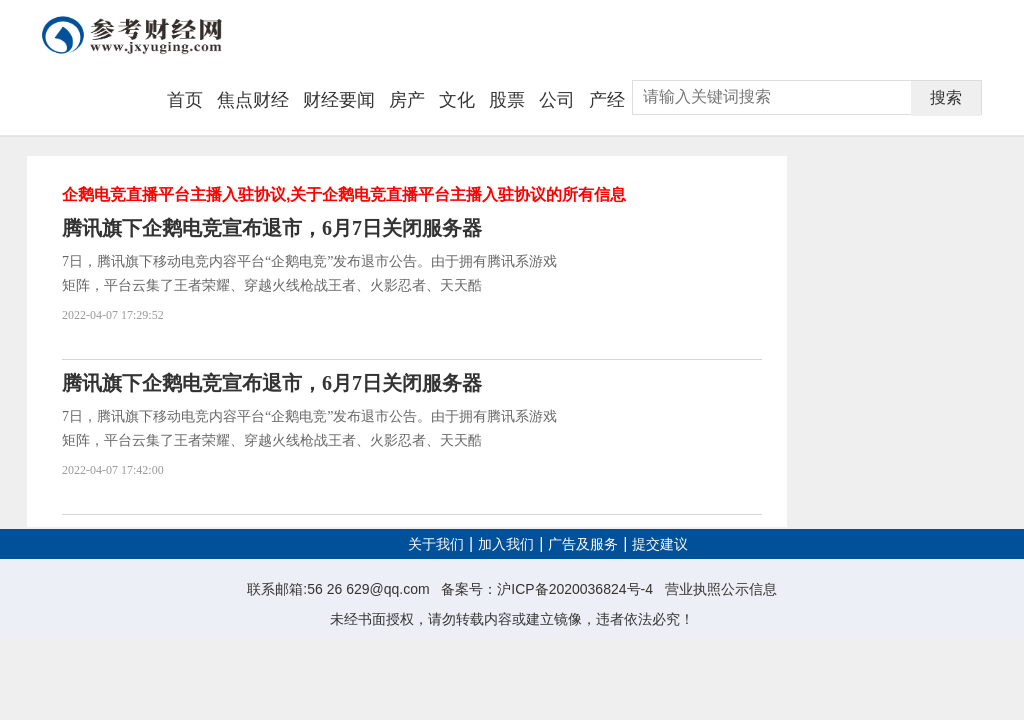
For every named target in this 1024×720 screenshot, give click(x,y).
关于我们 (436, 544)
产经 (607, 100)
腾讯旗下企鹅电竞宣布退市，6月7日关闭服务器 (272, 228)
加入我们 (506, 544)
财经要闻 (339, 100)
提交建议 (660, 544)
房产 (407, 100)
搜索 (946, 97)
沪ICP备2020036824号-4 (575, 589)
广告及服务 (583, 544)
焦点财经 (253, 100)
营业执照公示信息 (721, 589)
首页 (185, 100)
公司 (557, 100)
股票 (507, 100)
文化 (457, 100)
